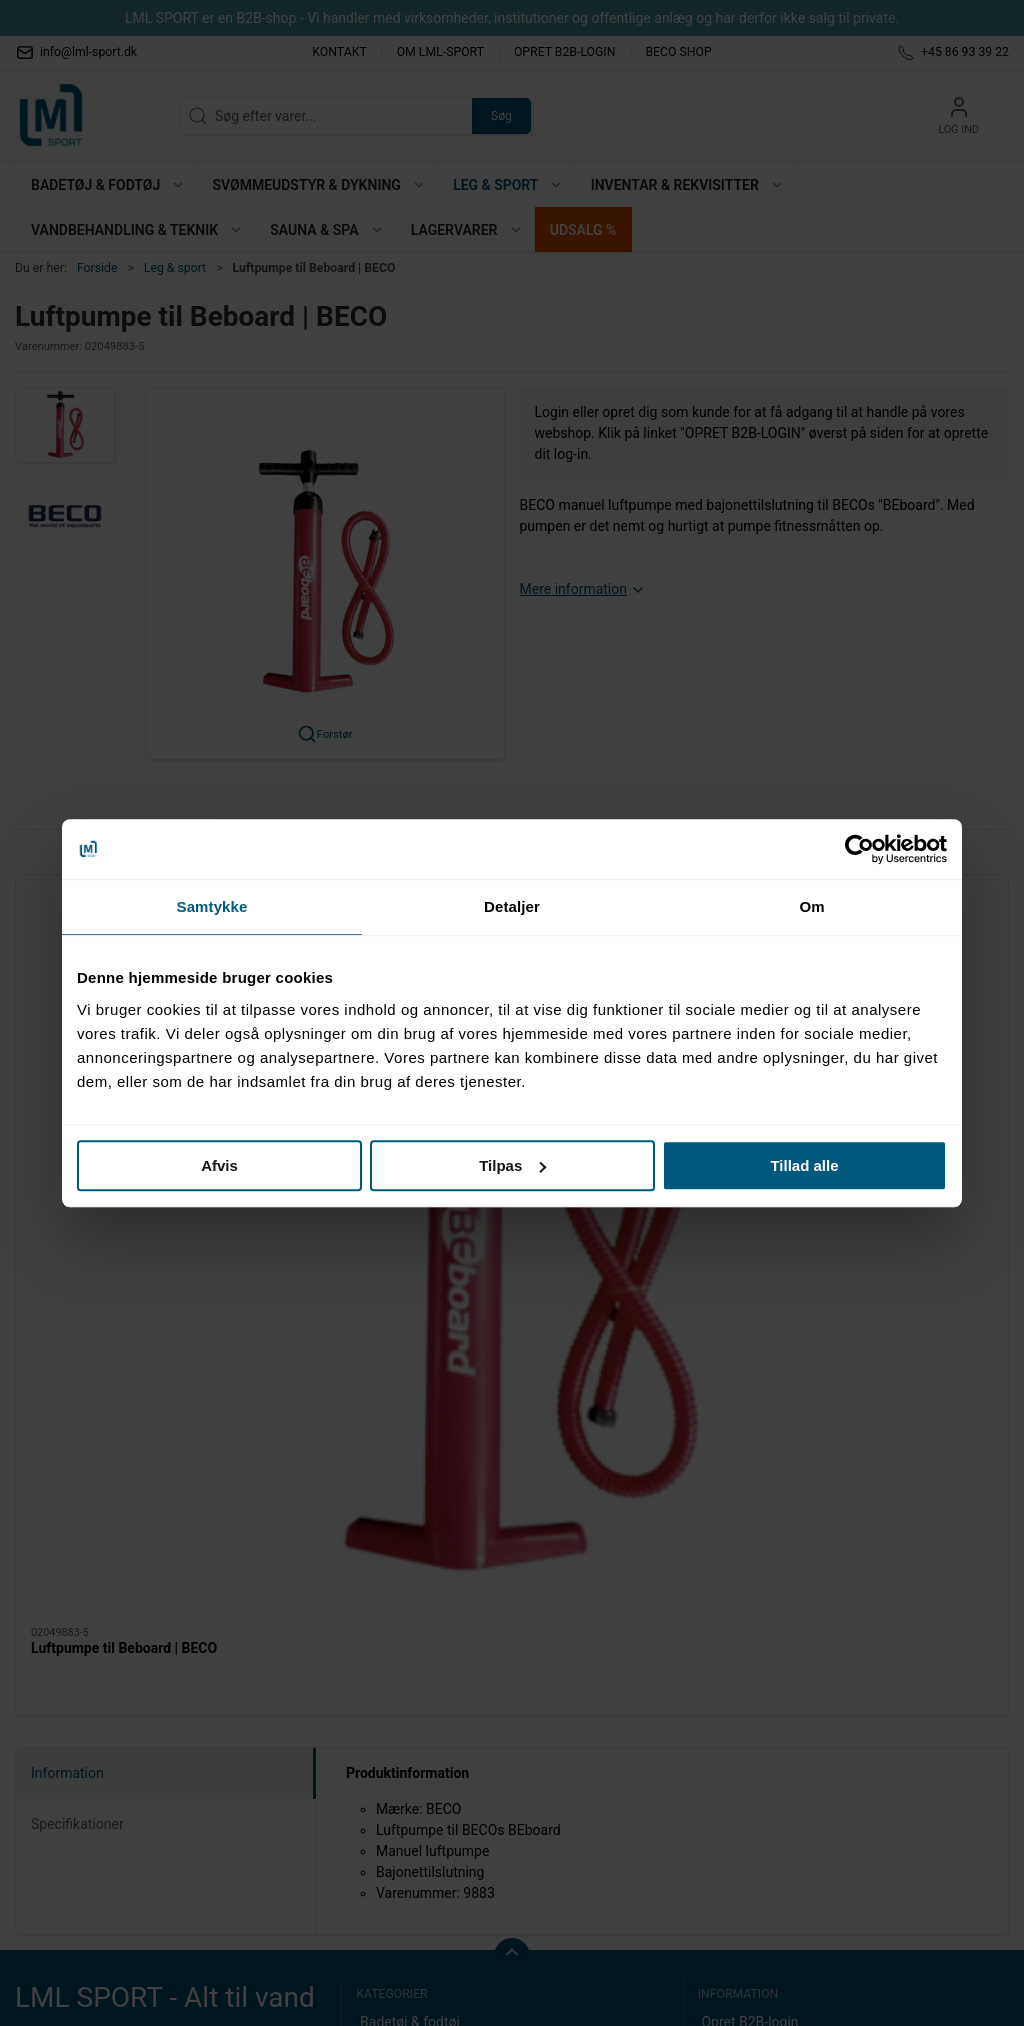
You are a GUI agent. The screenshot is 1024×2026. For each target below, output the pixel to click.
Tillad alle (804, 1165)
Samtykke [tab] (212, 906)
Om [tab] (811, 906)
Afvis (219, 1165)
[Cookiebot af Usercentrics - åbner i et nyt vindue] (859, 849)
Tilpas (512, 1165)
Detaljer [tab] (512, 906)
